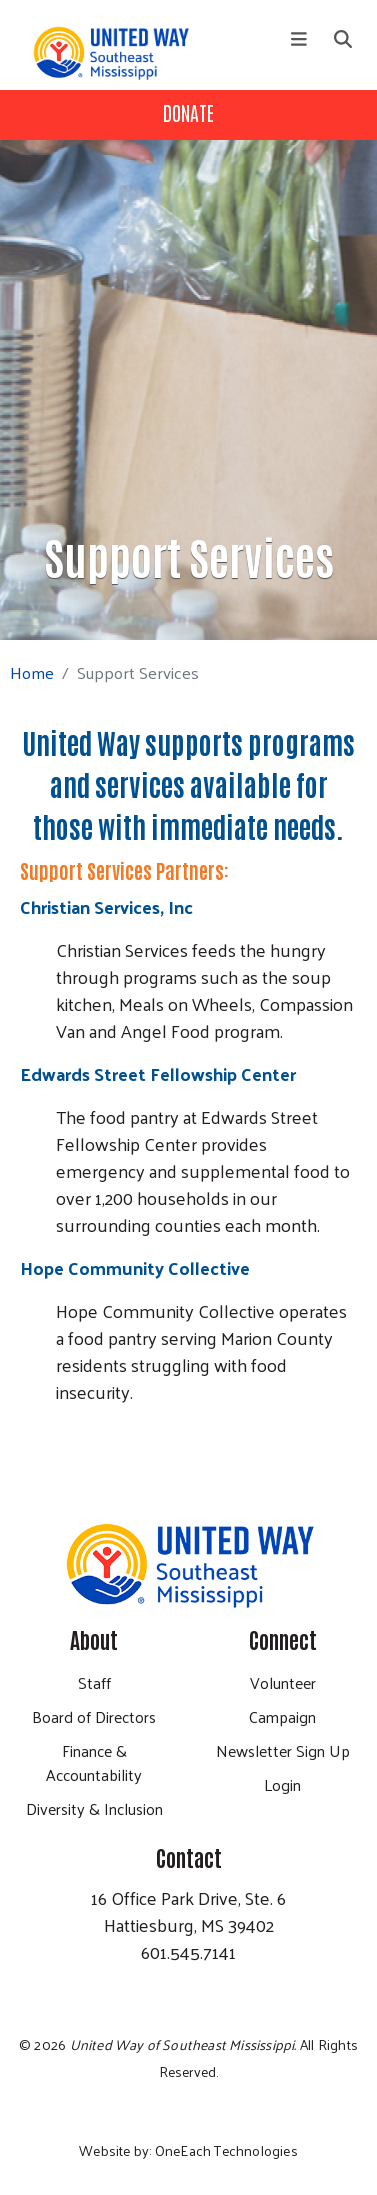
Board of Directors (94, 1716)
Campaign (282, 1716)
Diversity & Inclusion (94, 1808)
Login (282, 1784)
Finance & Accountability (94, 1762)
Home (32, 672)
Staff (94, 1682)
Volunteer (283, 1682)
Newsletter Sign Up (283, 1750)
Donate (188, 112)
